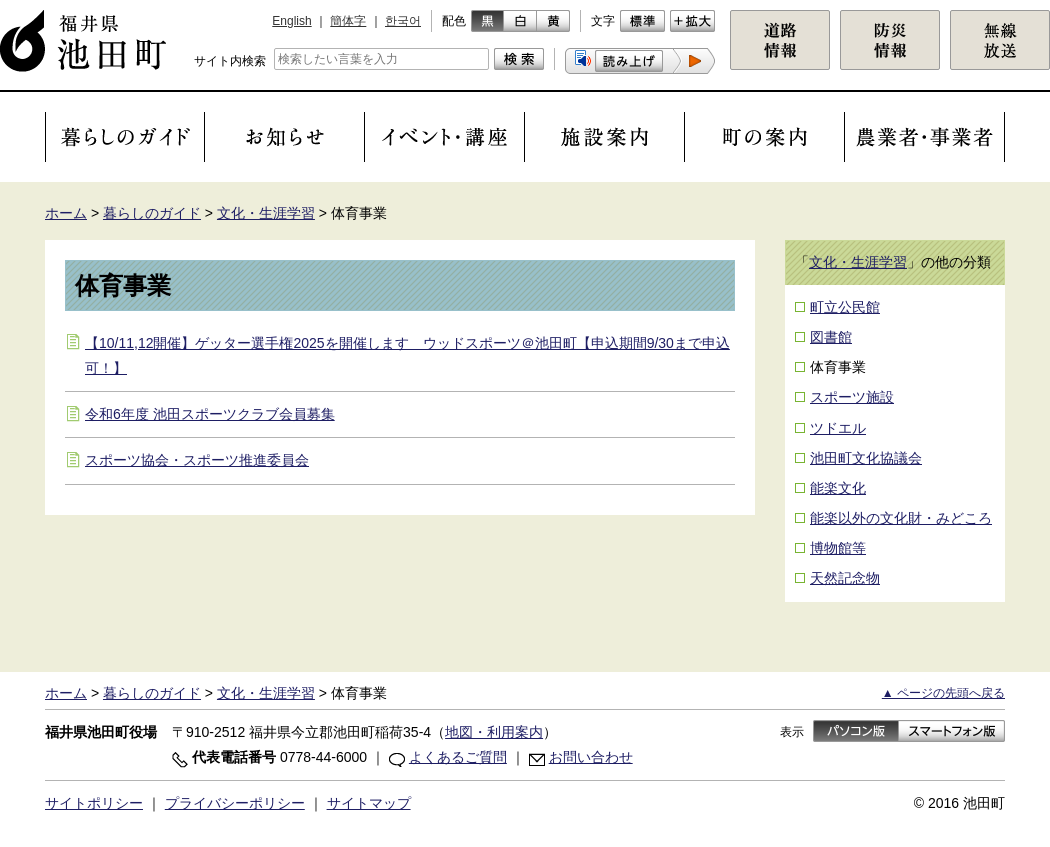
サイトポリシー (94, 803)
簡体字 (348, 21)
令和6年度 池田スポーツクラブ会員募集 (210, 414)
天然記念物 (845, 578)
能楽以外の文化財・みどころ (901, 518)
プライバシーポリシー (235, 803)
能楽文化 (838, 488)
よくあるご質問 (458, 757)
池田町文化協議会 (866, 458)
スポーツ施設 (852, 397)
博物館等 (838, 548)
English (291, 21)
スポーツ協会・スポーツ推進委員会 (197, 460)
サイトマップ (369, 803)
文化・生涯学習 (266, 213)
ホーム (66, 213)
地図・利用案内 (494, 732)
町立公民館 (845, 307)
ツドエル (838, 428)
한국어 (403, 21)
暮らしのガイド (152, 213)
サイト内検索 (230, 61)
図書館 (831, 337)
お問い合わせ (591, 757)
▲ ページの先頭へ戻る (943, 693)
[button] (640, 61)
